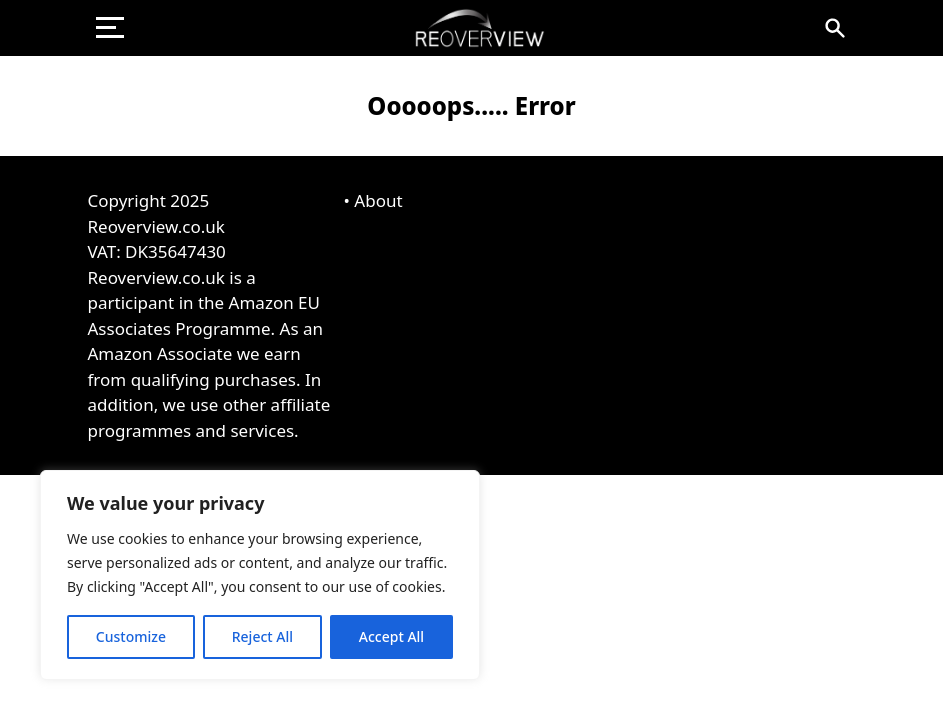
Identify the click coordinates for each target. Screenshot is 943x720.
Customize (131, 636)
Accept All (391, 636)
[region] (260, 575)
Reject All (262, 636)
